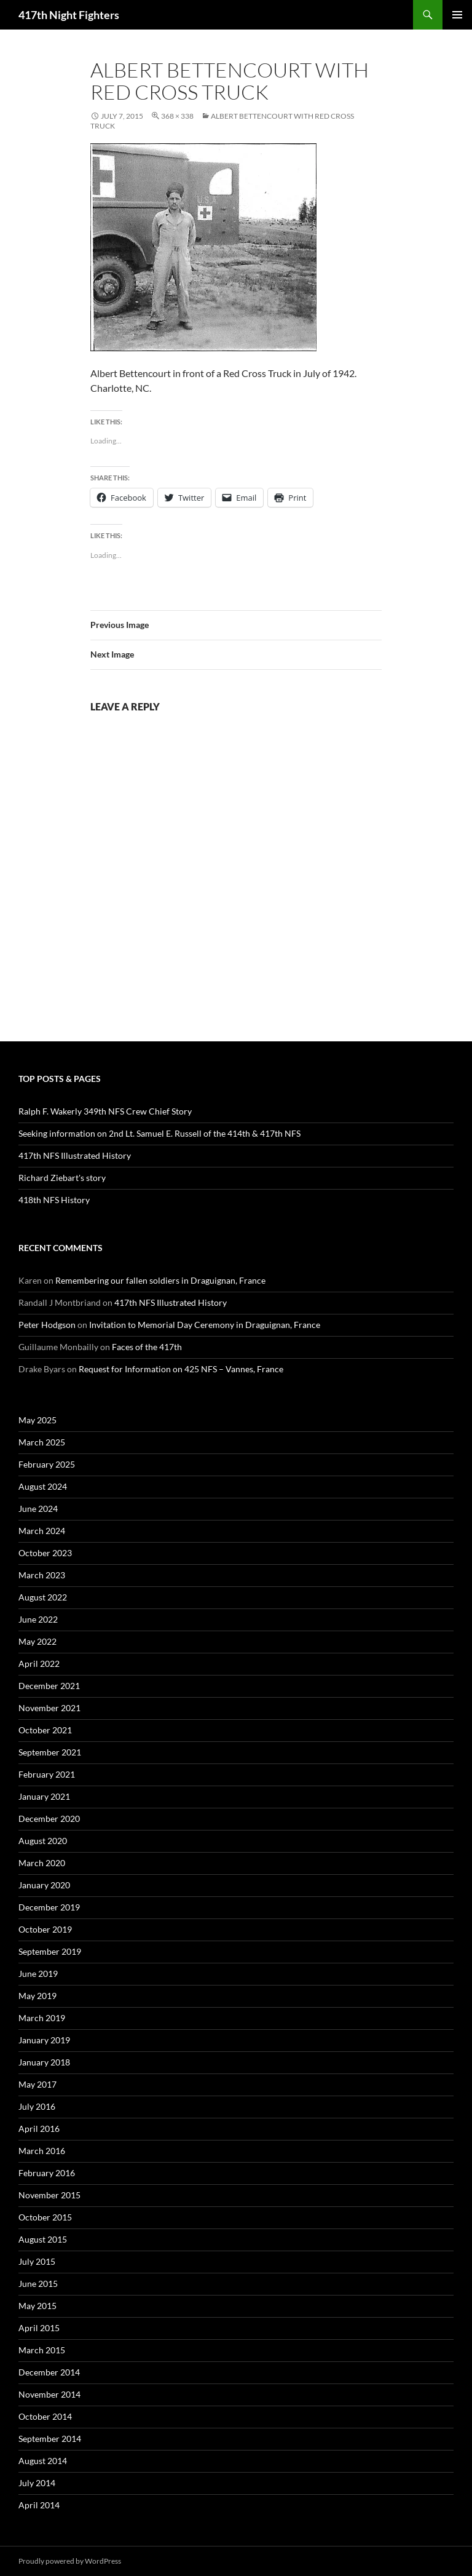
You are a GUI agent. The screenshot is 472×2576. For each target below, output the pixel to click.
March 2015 (41, 2350)
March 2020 (41, 1863)
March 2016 (41, 2150)
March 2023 (41, 1575)
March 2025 (41, 1442)
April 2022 (39, 1663)
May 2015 (37, 2305)
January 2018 (44, 2062)
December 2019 (49, 1907)
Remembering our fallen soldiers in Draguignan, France (160, 1280)
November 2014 (49, 2394)
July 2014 (36, 2483)
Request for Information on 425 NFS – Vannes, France (181, 1369)
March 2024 (41, 1530)
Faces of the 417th (147, 1347)
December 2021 (49, 1685)
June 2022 (38, 1619)
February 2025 (46, 1464)
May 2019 (37, 1995)
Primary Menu (457, 15)
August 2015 (42, 2239)
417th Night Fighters (68, 15)
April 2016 (39, 2128)
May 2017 (37, 2084)
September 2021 (49, 1752)
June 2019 (38, 1973)
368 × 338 (177, 116)
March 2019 (41, 2018)
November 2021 (49, 1708)
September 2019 (49, 1951)
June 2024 (38, 1508)
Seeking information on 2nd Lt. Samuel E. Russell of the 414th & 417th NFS (159, 1133)
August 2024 (42, 1486)
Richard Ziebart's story (62, 1177)
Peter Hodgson (47, 1324)
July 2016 (36, 2106)
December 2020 (49, 1818)
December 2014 (49, 2372)
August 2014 (42, 2460)
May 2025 (37, 1420)
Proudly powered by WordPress (69, 2561)
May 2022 (37, 1641)
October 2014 (45, 2416)
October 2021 (45, 1730)
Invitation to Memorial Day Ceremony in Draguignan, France (204, 1324)
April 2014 (39, 2505)
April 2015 (39, 2328)
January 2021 (44, 1796)
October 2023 (45, 1553)
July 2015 (36, 2261)
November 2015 (49, 2195)
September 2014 (49, 2438)
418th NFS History (54, 1200)
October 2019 (45, 1929)
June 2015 (38, 2283)
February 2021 (46, 1774)
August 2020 (42, 1840)
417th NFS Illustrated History (74, 1155)
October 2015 (45, 2217)
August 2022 (42, 1597)
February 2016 (46, 2173)
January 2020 (44, 1885)
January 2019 (44, 2040)
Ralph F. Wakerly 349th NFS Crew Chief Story (105, 1111)
